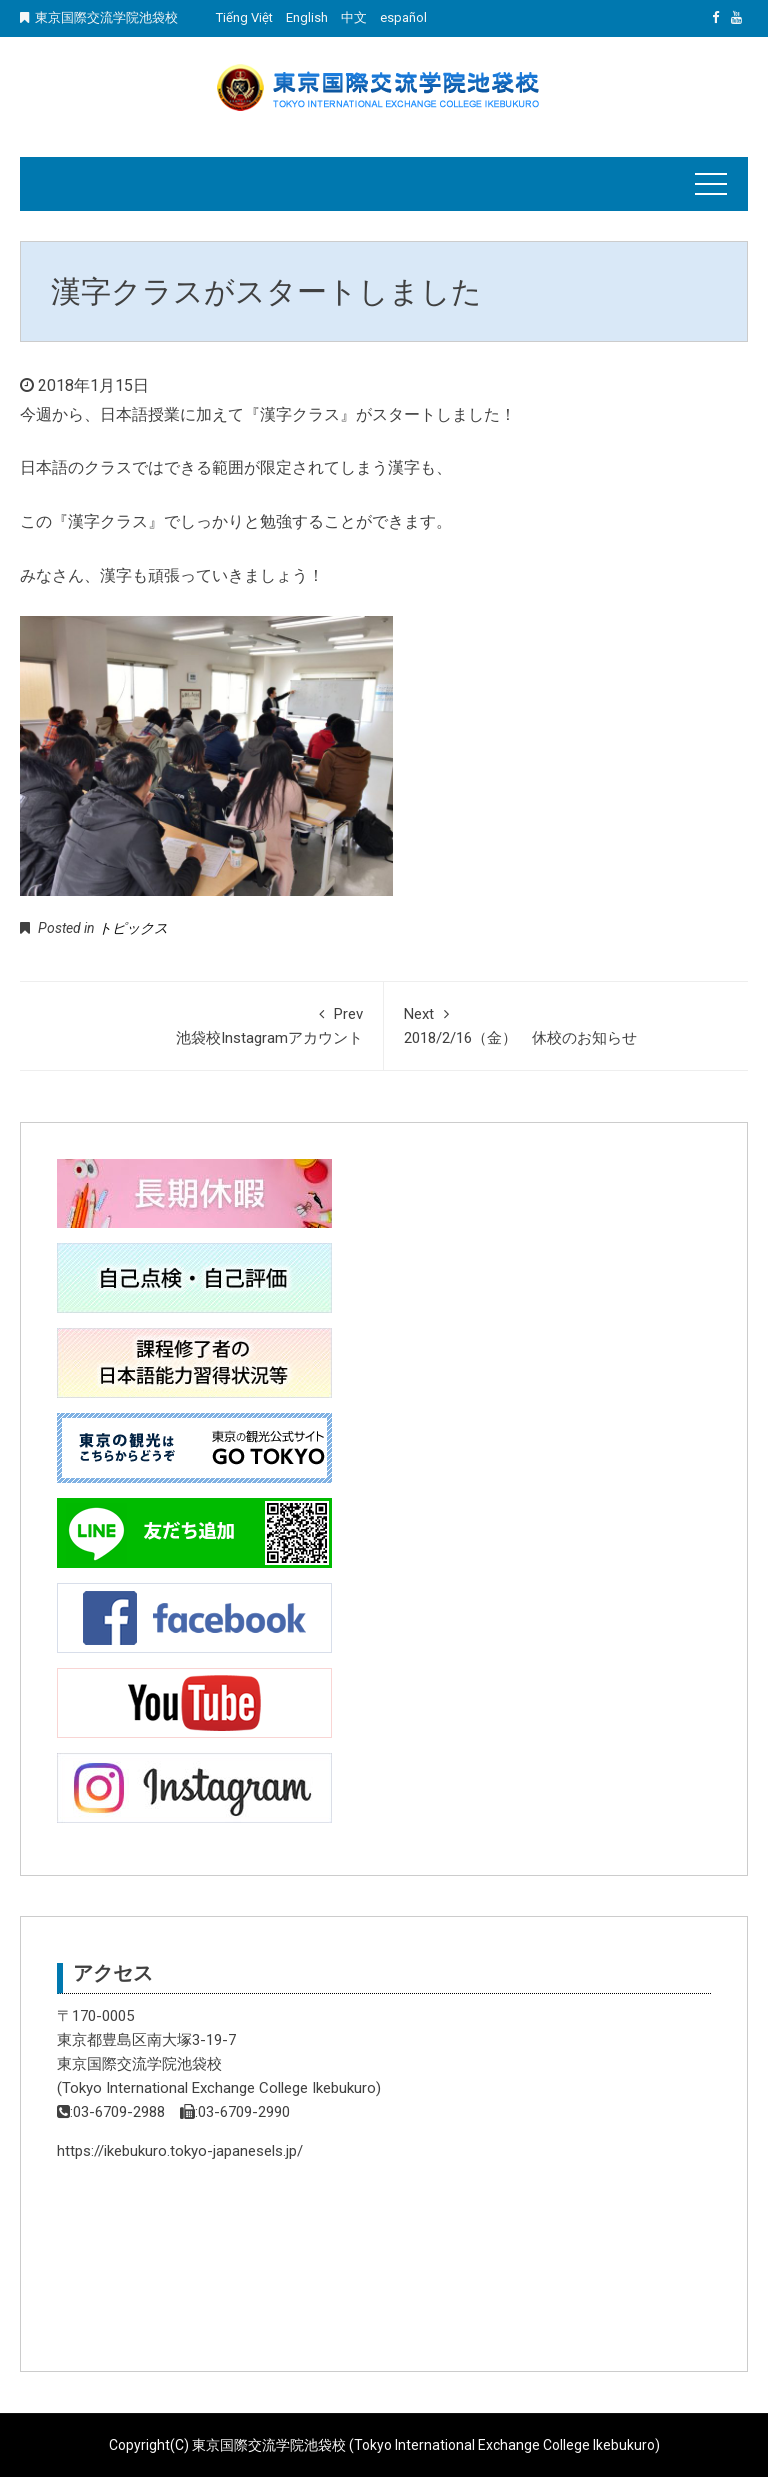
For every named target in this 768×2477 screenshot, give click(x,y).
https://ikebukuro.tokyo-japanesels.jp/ (180, 2151)
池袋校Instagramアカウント (201, 1024)
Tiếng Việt (244, 17)
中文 (354, 17)
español (403, 17)
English (307, 17)
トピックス (133, 928)
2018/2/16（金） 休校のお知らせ (566, 1024)
